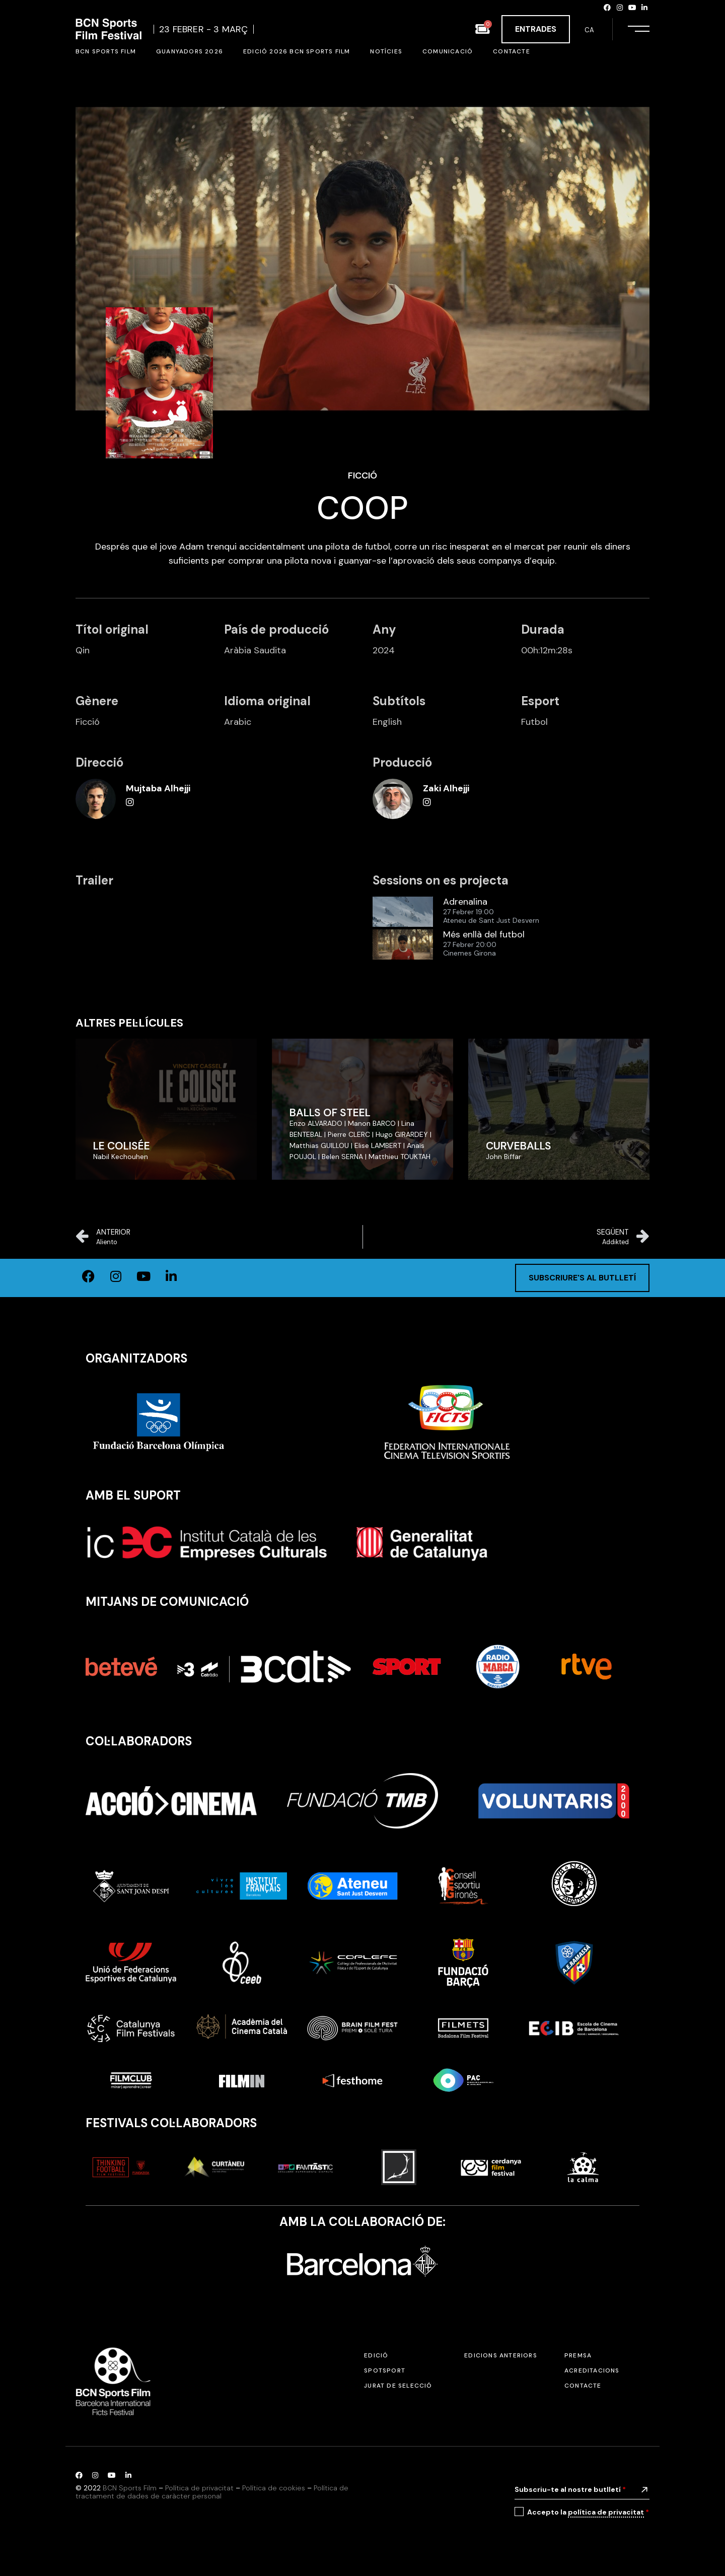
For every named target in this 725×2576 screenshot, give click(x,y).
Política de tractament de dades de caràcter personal (212, 2492)
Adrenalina (465, 902)
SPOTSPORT (384, 2370)
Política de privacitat (199, 2487)
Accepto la (588, 2512)
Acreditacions (592, 2370)
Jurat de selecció (398, 2386)
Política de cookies (273, 2487)
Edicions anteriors (500, 2355)
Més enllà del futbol (484, 934)
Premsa (578, 2355)
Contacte (583, 2386)
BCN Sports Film (130, 2487)
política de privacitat (606, 2512)
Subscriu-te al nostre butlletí (570, 2489)
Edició (376, 2355)
